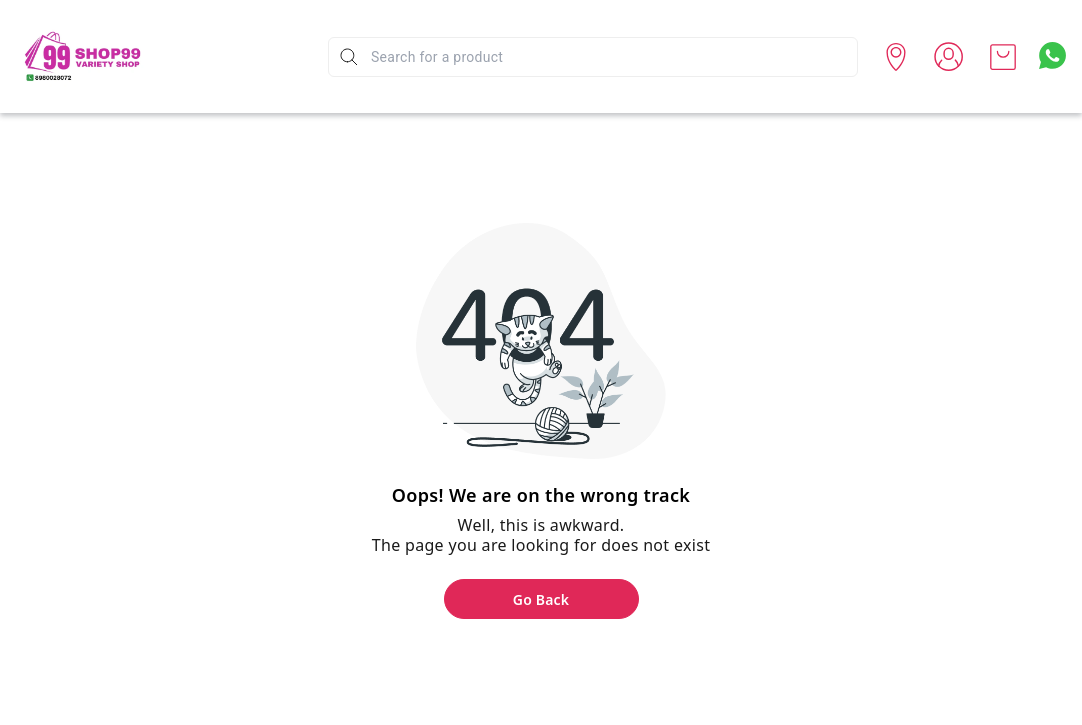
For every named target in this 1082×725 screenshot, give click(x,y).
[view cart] (1003, 56)
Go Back (541, 599)
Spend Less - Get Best (235, 86)
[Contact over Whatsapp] (1052, 55)
